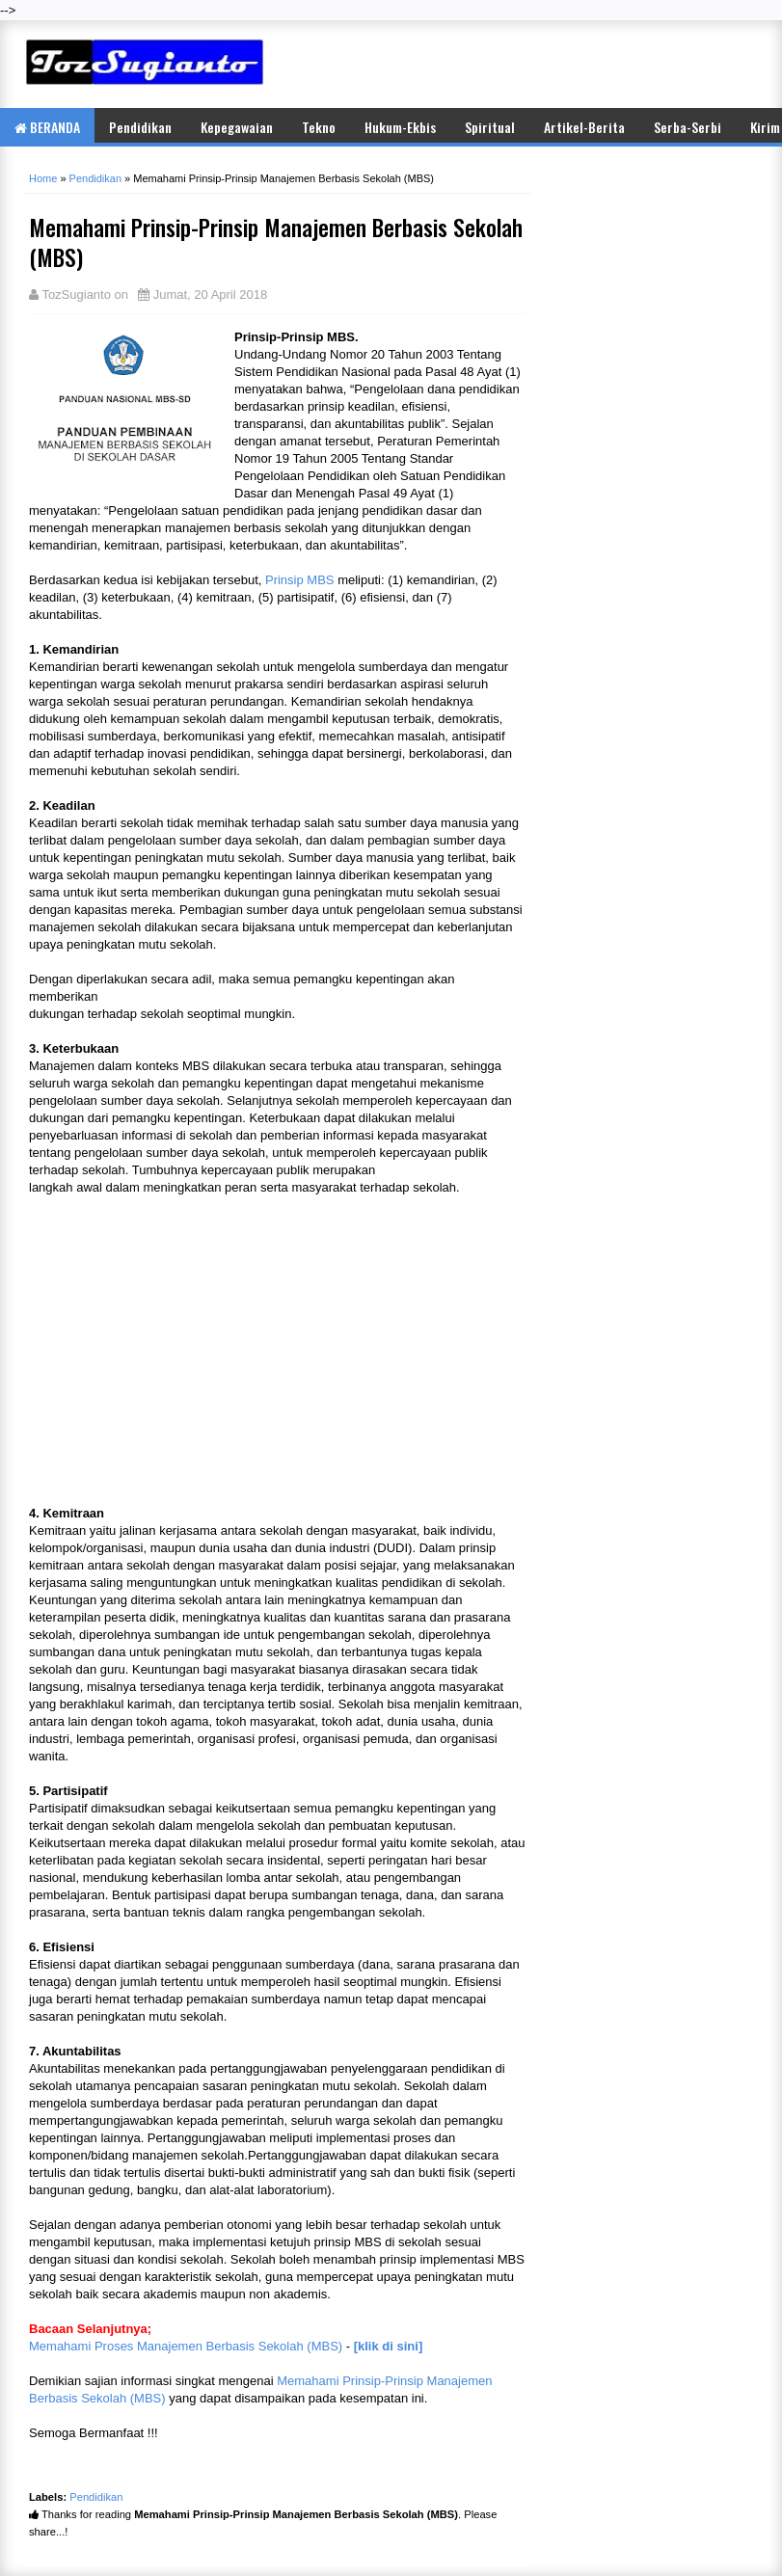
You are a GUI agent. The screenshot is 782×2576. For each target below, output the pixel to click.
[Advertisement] (531, 63)
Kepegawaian (237, 127)
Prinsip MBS (300, 580)
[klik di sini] (388, 2346)
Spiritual (490, 127)
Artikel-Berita (584, 127)
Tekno (319, 127)
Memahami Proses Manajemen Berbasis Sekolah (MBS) (185, 2346)
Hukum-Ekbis (400, 127)
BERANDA (47, 127)
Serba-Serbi (687, 127)
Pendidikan (140, 127)
